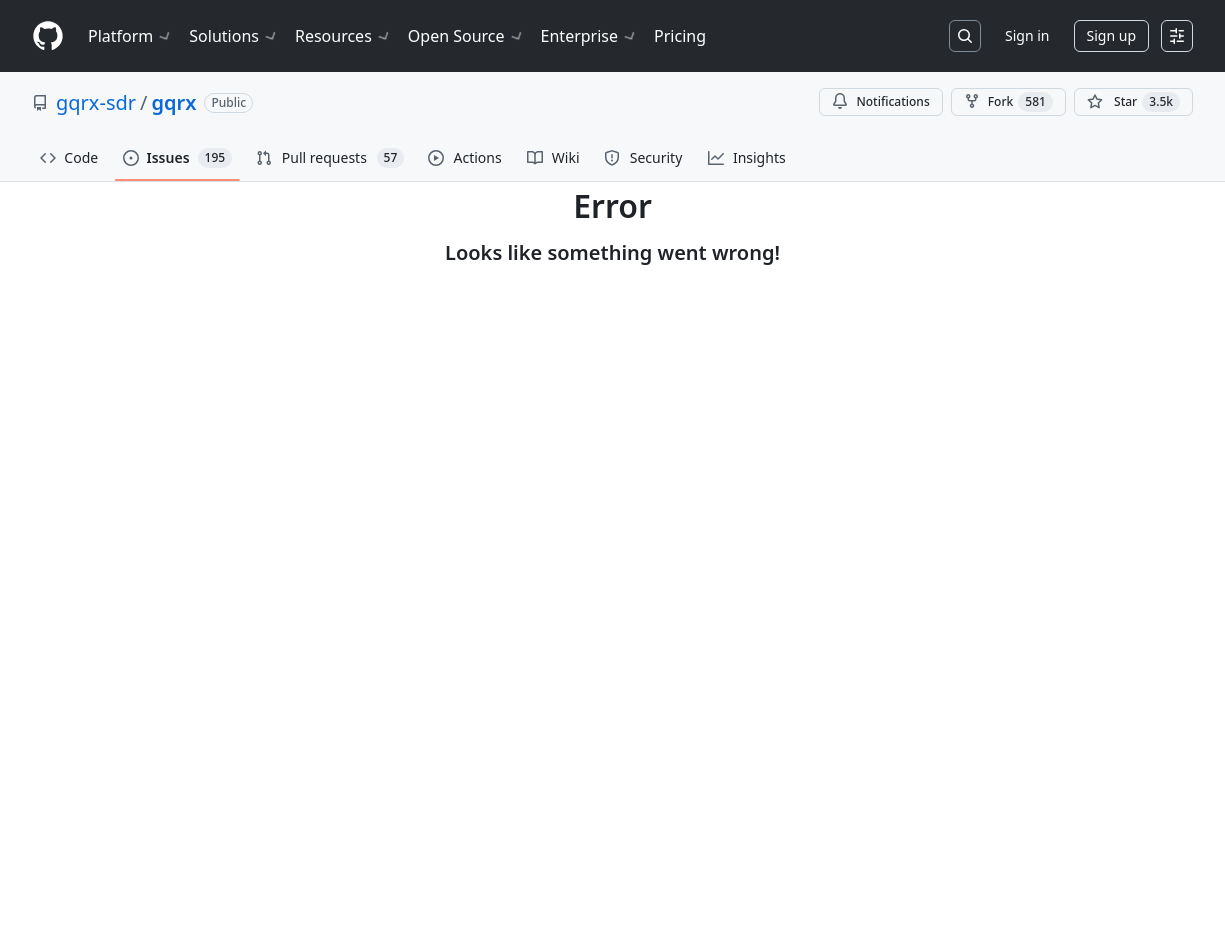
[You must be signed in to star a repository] (1133, 102)
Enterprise (589, 36)
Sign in (1027, 35)
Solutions (234, 36)
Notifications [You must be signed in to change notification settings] (880, 101)
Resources (343, 36)
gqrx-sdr (96, 102)
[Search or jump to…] (965, 36)
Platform (130, 36)
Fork (1008, 102)
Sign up (1111, 35)
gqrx (173, 102)
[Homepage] (48, 36)
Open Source (466, 36)
